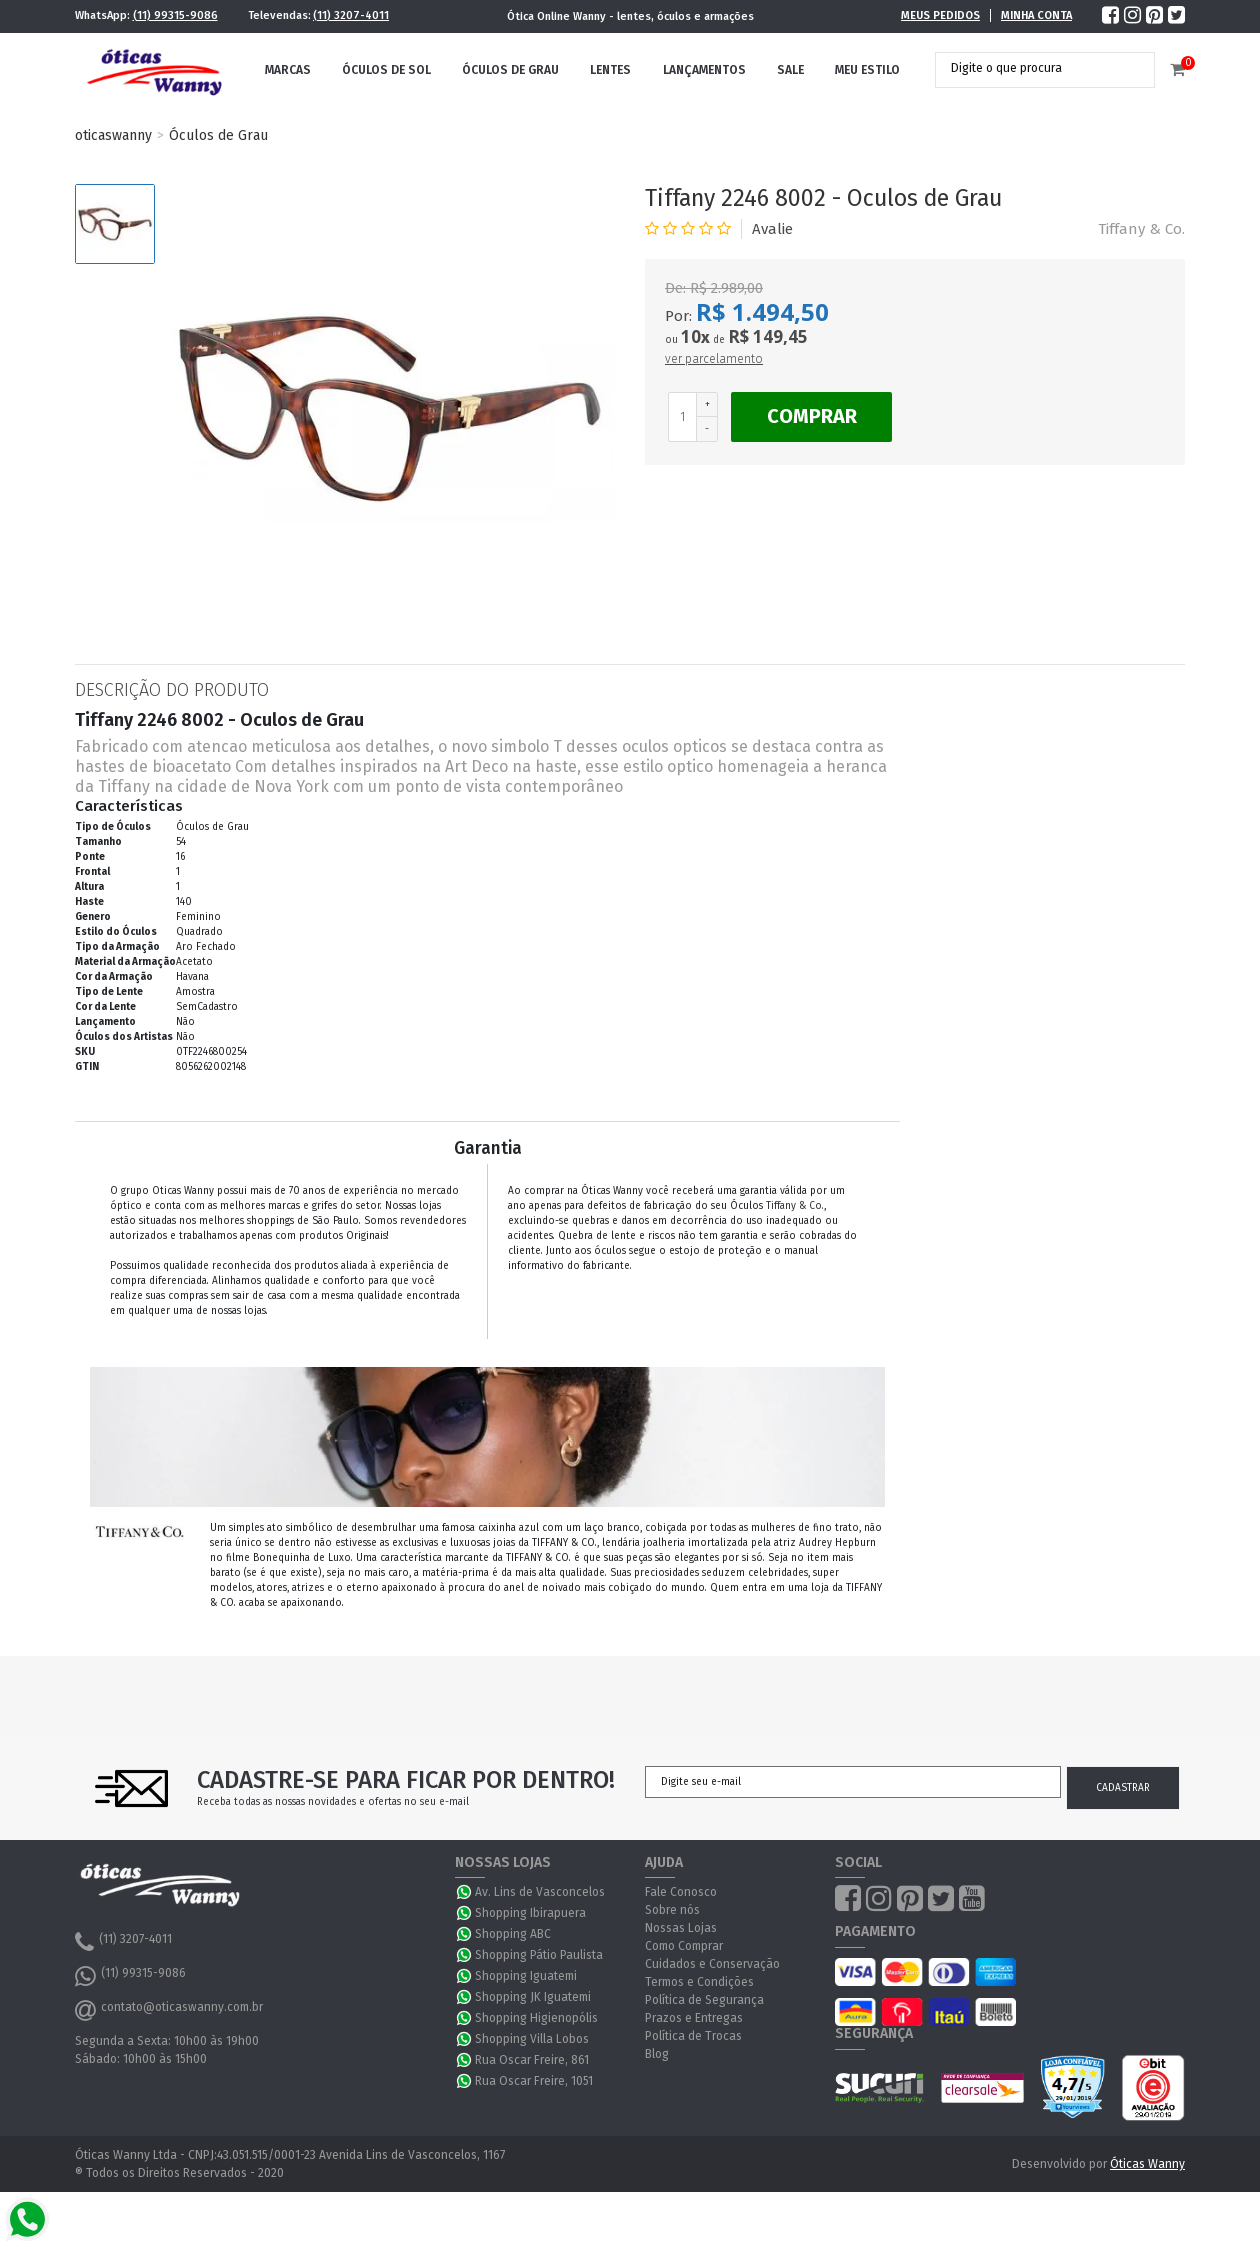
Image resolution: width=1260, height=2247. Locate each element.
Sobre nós (672, 1910)
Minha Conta (1036, 15)
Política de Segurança (704, 2000)
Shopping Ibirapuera (530, 1913)
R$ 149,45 (768, 336)
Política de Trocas (693, 2036)
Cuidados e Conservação (712, 1964)
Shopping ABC (513, 1934)
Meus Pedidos (940, 15)
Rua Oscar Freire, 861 (532, 2060)
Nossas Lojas (681, 1928)
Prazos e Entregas (694, 2018)
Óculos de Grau (510, 70)
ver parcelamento (714, 359)
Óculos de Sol (386, 70)
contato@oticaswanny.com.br (169, 2010)
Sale (790, 70)
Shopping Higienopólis (536, 2018)
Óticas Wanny (1147, 2164)
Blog (657, 2054)
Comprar (812, 416)
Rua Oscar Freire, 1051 (534, 2081)
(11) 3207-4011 (351, 15)
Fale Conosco (681, 1892)
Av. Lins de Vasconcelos (540, 1892)
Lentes (610, 70)
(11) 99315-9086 (175, 15)
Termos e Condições (699, 1982)
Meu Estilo (867, 70)
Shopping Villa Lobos (532, 2039)
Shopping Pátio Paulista (539, 1955)
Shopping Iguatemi (526, 1976)
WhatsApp (465, 1892)
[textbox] (1030, 68)
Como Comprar (684, 1946)
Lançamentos (704, 70)
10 (695, 337)
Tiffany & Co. (1141, 229)
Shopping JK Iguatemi (533, 1997)
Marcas (288, 70)
